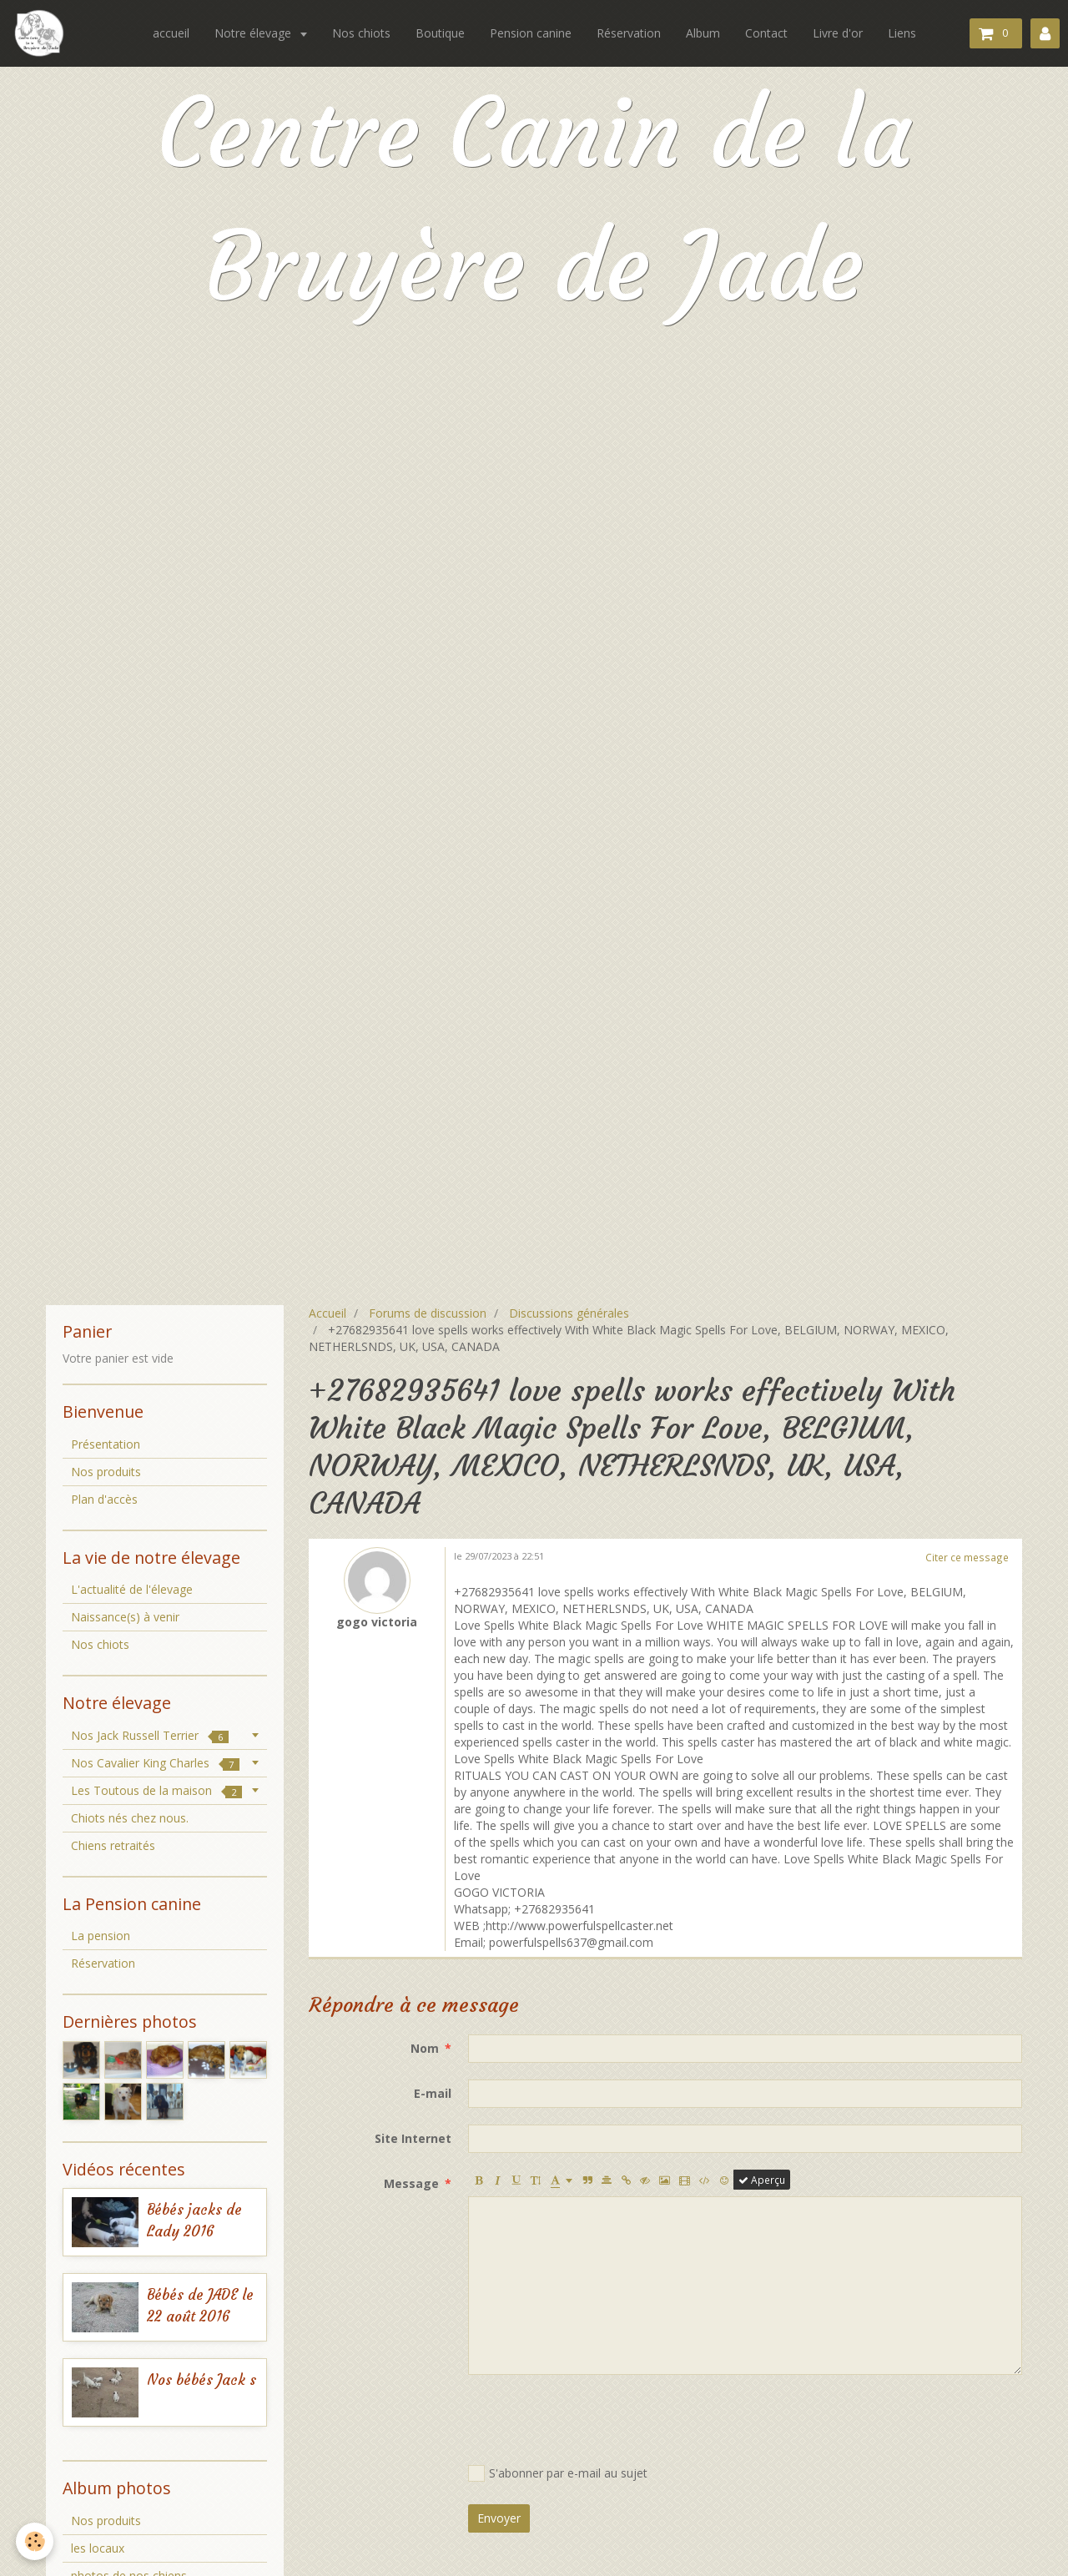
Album (703, 33)
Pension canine (531, 33)
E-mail (432, 2093)
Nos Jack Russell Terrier (150, 1735)
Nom (425, 2048)
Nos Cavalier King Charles (155, 1763)
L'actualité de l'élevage (132, 1589)
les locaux (97, 2548)
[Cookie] (35, 2541)
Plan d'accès (104, 1499)
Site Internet (413, 2138)
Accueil (327, 1313)
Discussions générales (569, 1313)
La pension (100, 1935)
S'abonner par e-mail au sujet (557, 2473)
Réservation (629, 33)
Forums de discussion (427, 1313)
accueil (171, 33)
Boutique (440, 33)
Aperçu (761, 2179)
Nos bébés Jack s (201, 2380)
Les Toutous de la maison (156, 1790)
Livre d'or (838, 33)
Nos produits (106, 1472)
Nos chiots (361, 33)
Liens (902, 33)
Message (411, 2183)
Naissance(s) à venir (125, 1617)
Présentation (105, 1444)
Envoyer (499, 2518)
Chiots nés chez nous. (130, 1818)
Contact (766, 33)
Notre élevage (254, 33)
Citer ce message (967, 1557)
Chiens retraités (113, 1845)
